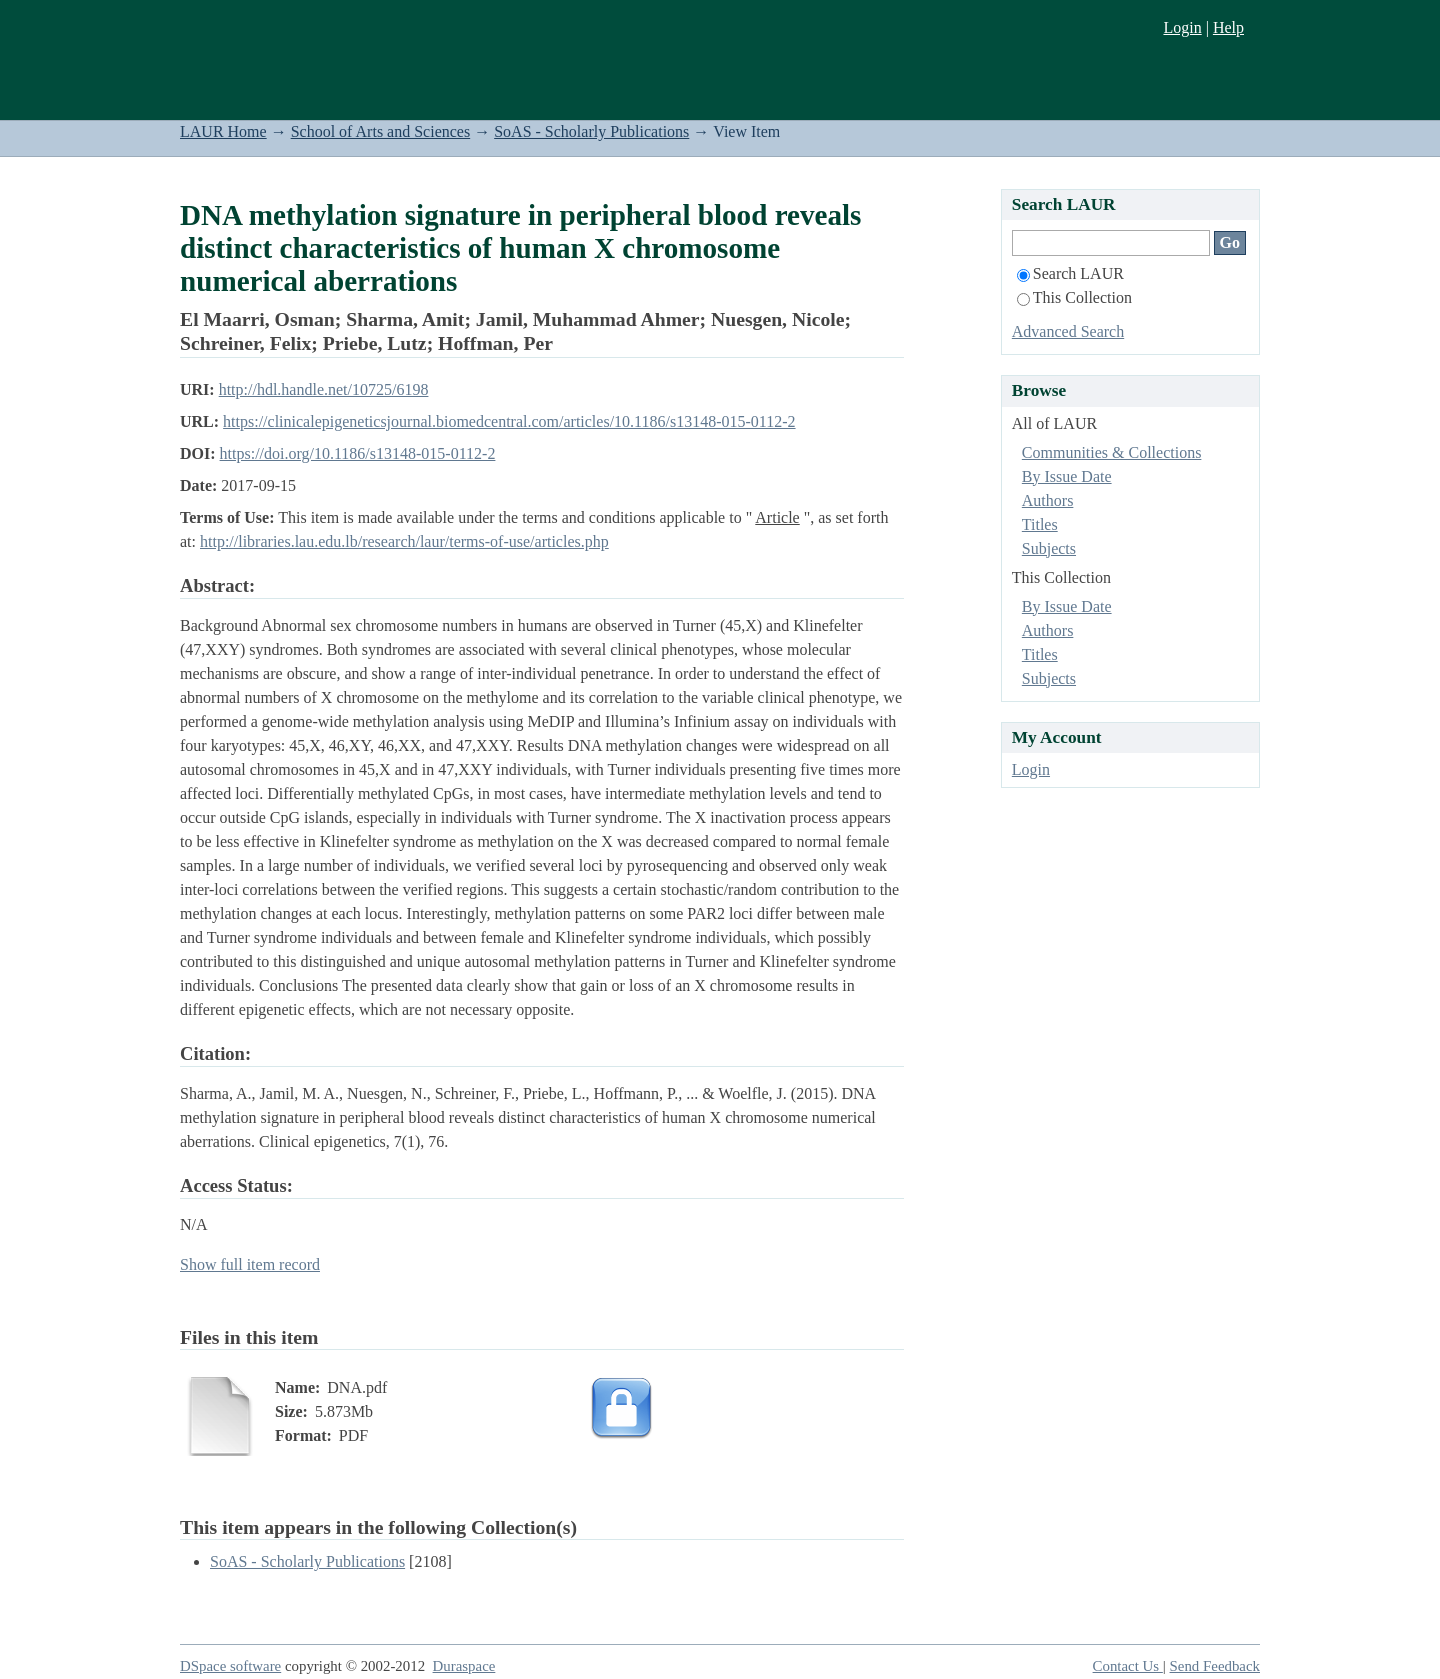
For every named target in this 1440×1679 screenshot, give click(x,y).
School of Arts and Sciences (381, 131)
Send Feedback (1215, 1666)
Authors (1048, 500)
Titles (1040, 524)
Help (1228, 27)
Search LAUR (1070, 273)
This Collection (1074, 297)
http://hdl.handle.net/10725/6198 (324, 389)
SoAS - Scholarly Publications (591, 131)
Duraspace (464, 1666)
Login (1182, 27)
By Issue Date (1067, 476)
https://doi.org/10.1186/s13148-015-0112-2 (358, 453)
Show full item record (250, 1264)
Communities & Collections (1112, 452)
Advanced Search (1068, 331)
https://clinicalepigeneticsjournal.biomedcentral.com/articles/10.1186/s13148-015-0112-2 (509, 421)
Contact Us (1128, 1666)
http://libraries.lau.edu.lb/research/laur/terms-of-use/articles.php (404, 541)
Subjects (1049, 548)
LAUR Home (223, 131)
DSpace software (230, 1666)
